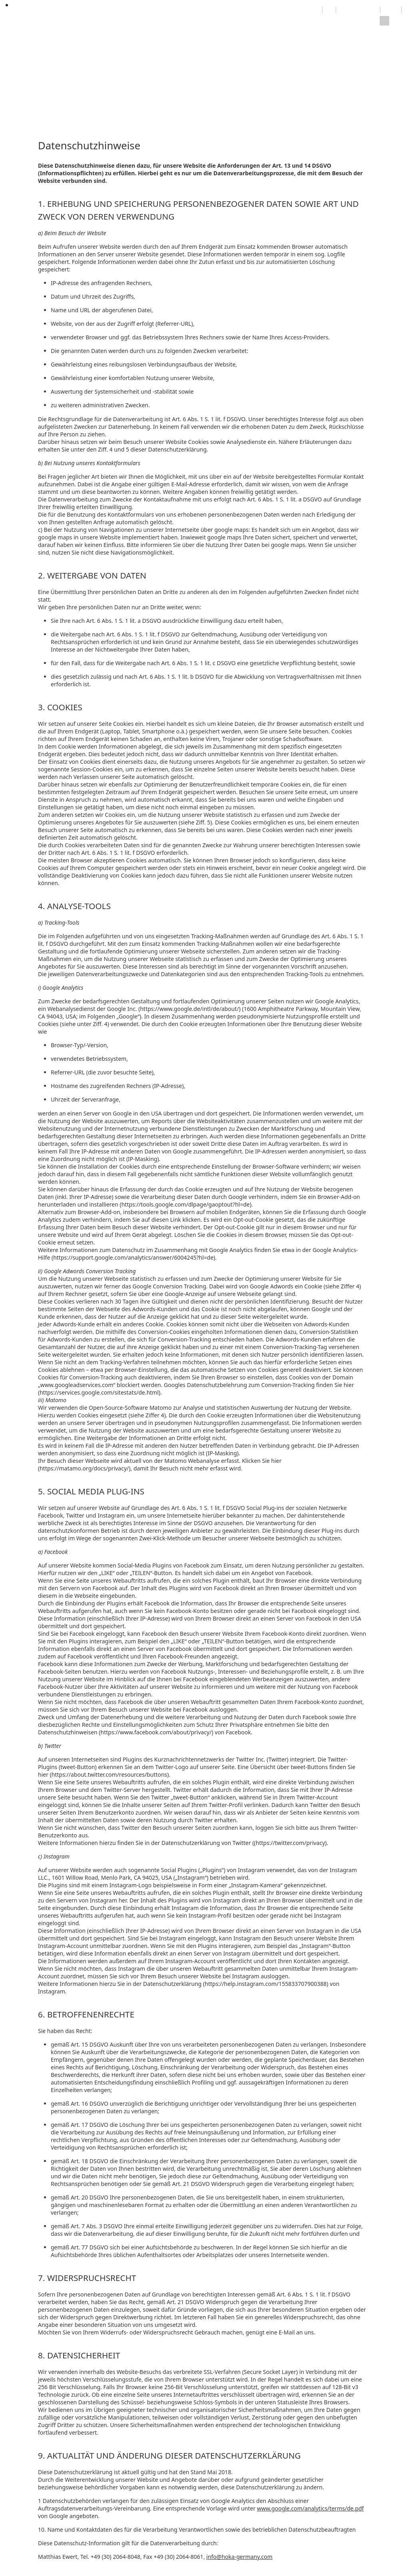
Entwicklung (102, 25)
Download (202, 25)
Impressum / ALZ (358, 9)
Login (391, 9)
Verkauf (170, 25)
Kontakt (296, 25)
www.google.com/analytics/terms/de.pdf (310, 2508)
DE (315, 9)
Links (230, 25)
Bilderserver (261, 25)
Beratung (140, 25)
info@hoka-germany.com (239, 2556)
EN (329, 9)
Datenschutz (331, 19)
